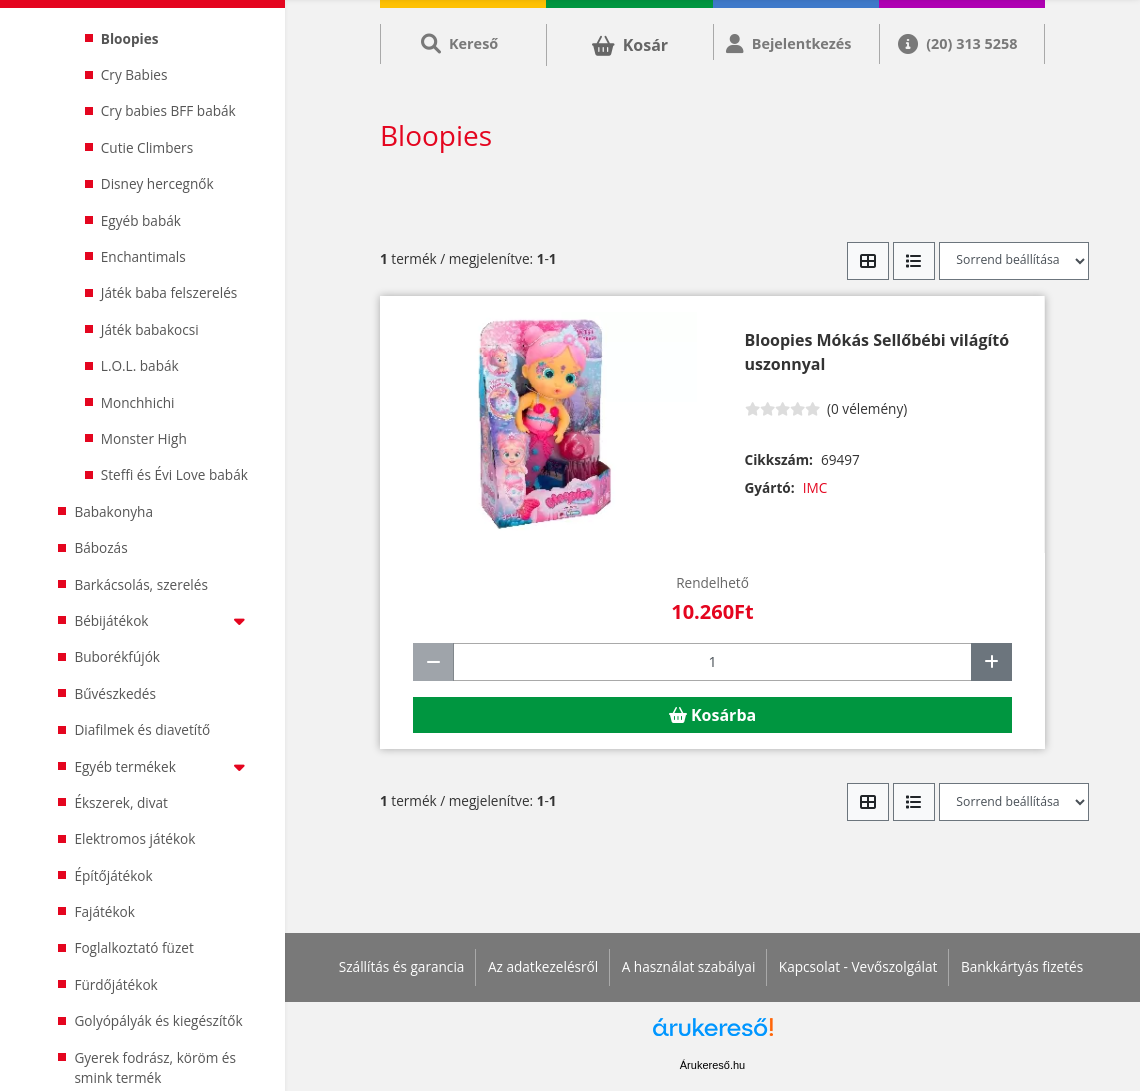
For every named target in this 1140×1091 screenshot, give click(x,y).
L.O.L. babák (140, 365)
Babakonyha (113, 511)
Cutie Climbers (147, 147)
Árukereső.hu (712, 1065)
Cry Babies (134, 74)
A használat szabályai (689, 966)
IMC (815, 487)
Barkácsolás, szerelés (140, 584)
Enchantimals (143, 256)
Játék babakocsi (150, 329)
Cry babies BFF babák (168, 110)
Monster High (144, 438)
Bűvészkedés (115, 693)
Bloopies (130, 38)
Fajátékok (104, 911)
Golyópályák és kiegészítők (158, 1020)
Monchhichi (138, 402)
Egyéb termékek (163, 766)
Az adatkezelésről (543, 966)
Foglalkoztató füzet (133, 947)
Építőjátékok (113, 875)
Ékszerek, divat (121, 802)
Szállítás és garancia (402, 966)
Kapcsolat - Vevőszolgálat (858, 966)
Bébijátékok (163, 620)
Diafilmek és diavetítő (142, 729)
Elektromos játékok (134, 838)
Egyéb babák (141, 220)
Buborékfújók (117, 656)
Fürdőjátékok (115, 984)
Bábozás (100, 547)
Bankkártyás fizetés (1022, 966)
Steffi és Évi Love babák (174, 474)
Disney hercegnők (157, 183)
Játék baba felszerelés (169, 292)
